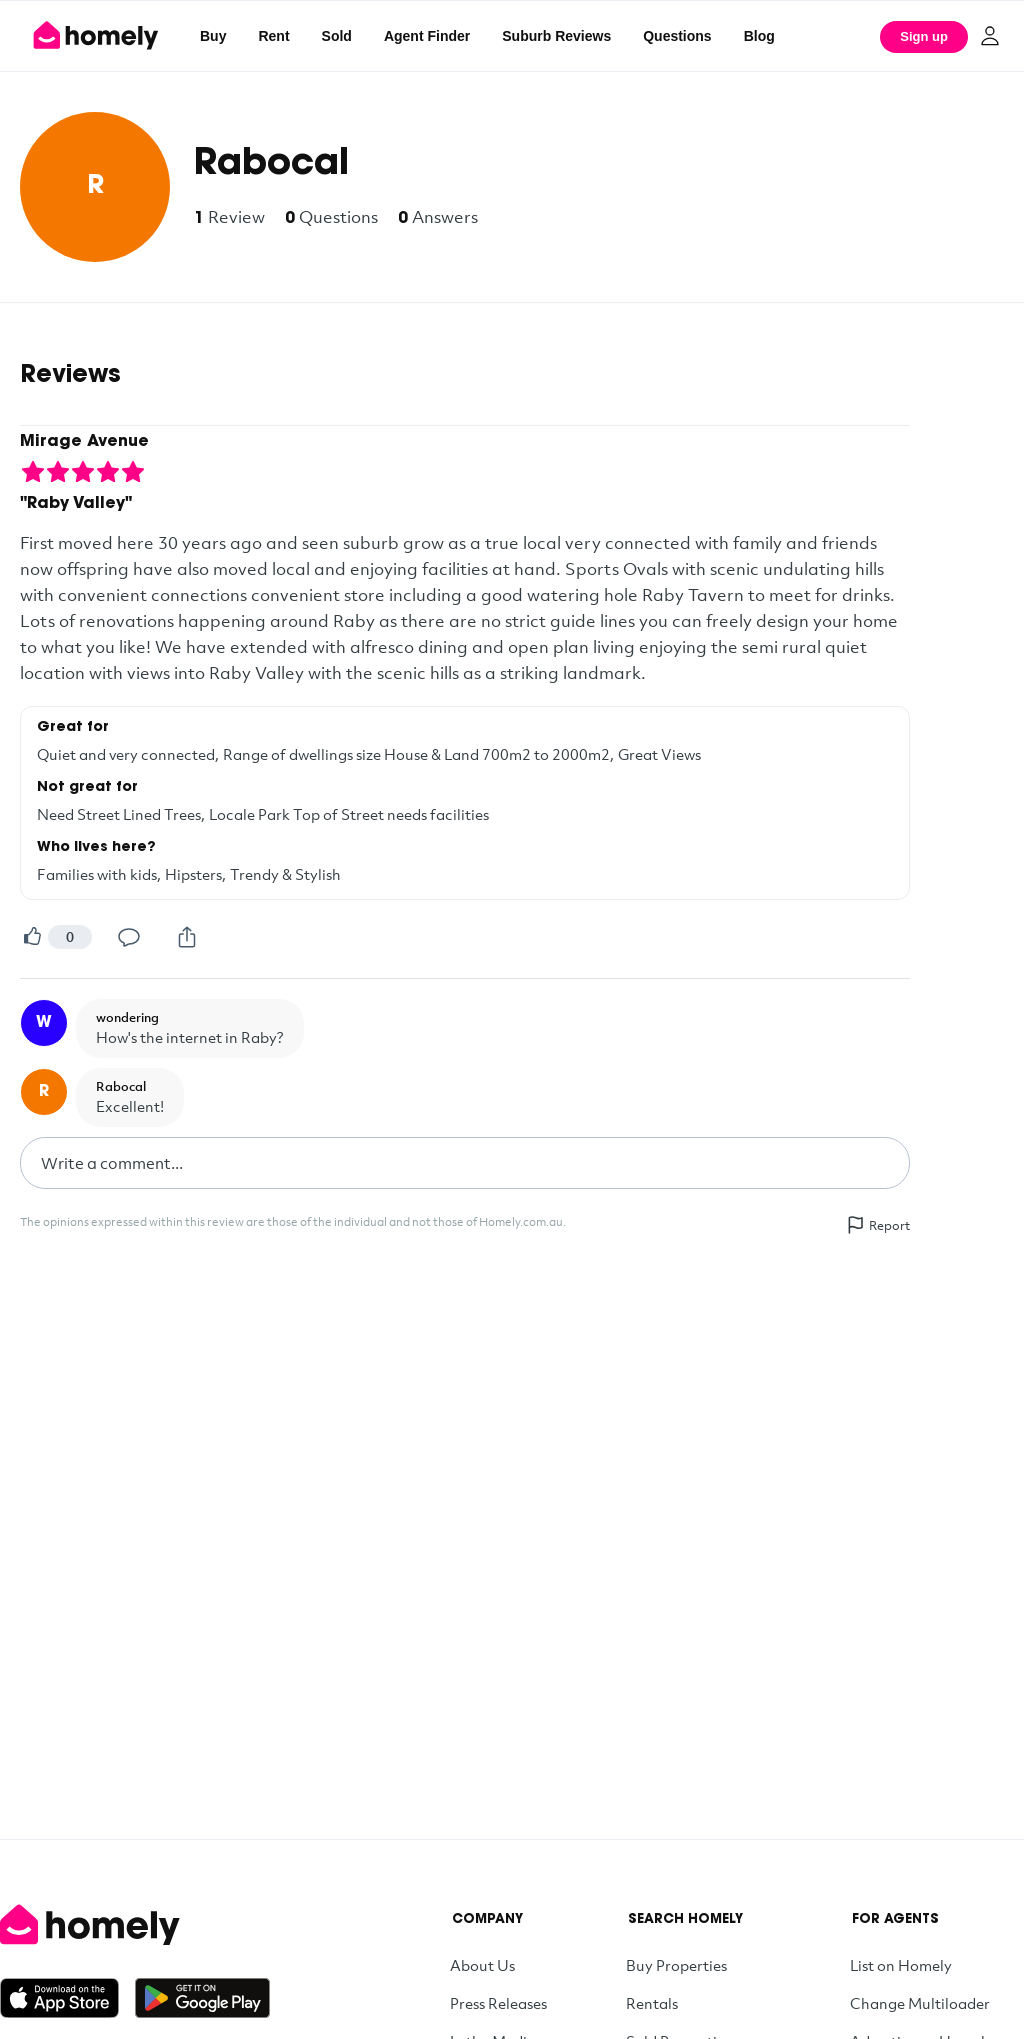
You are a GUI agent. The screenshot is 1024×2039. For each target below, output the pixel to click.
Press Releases (498, 2003)
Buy (213, 36)
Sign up (924, 36)
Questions (677, 36)
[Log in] (990, 36)
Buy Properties (676, 1965)
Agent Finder (427, 36)
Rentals (652, 2003)
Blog (759, 36)
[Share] (187, 937)
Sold (337, 36)
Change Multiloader (920, 2003)
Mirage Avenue (84, 442)
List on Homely (901, 1965)
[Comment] (129, 937)
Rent (273, 36)
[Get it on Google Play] (202, 1998)
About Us (482, 1965)
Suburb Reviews (556, 36)
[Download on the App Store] (67, 1998)
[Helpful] (32, 937)
